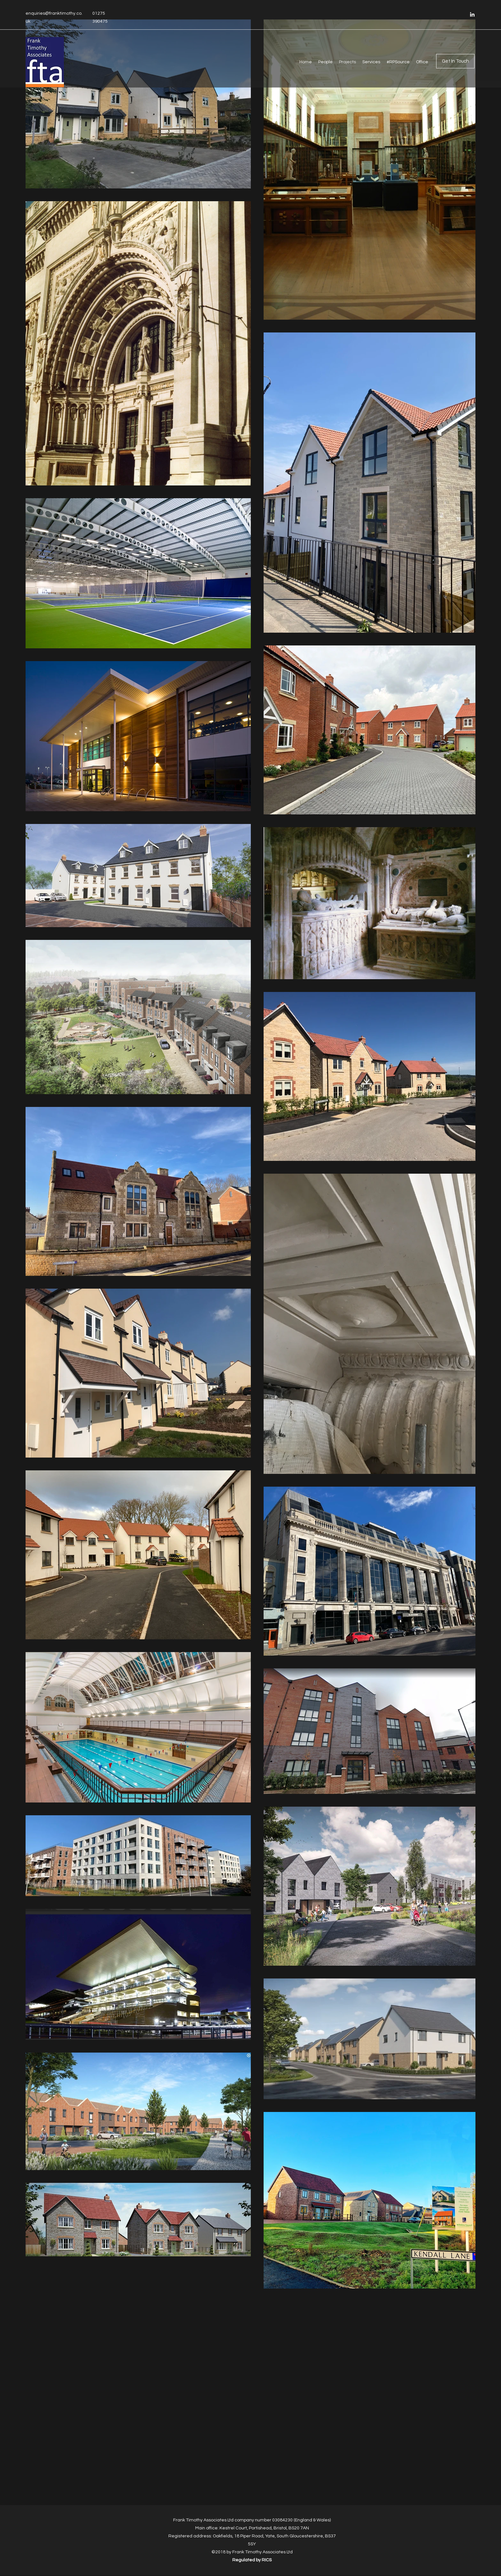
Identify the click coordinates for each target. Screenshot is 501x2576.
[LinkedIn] (472, 14)
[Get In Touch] (455, 61)
